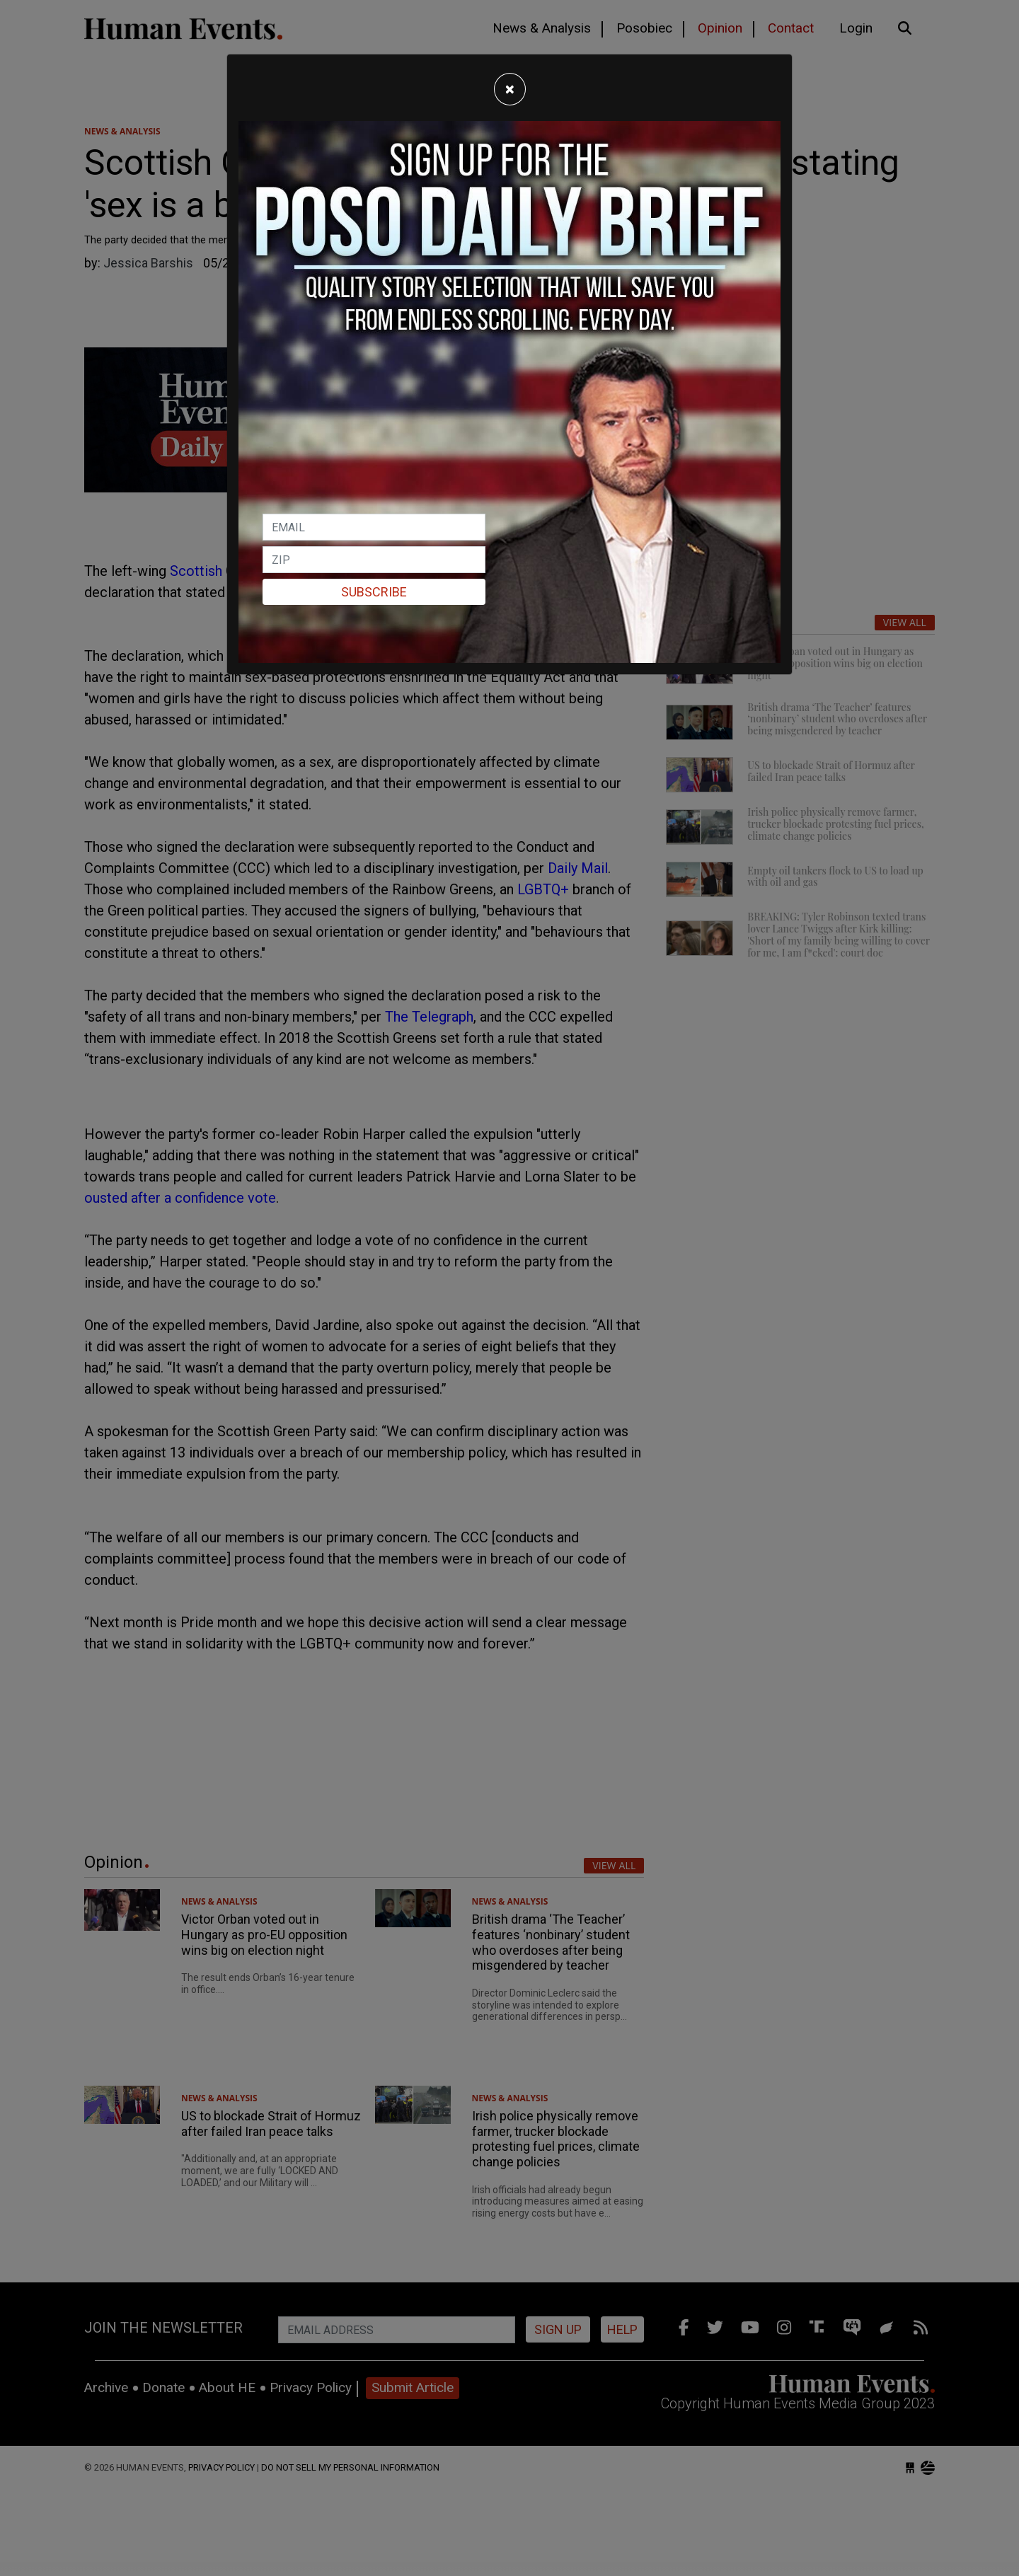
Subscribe (374, 591)
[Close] (510, 89)
